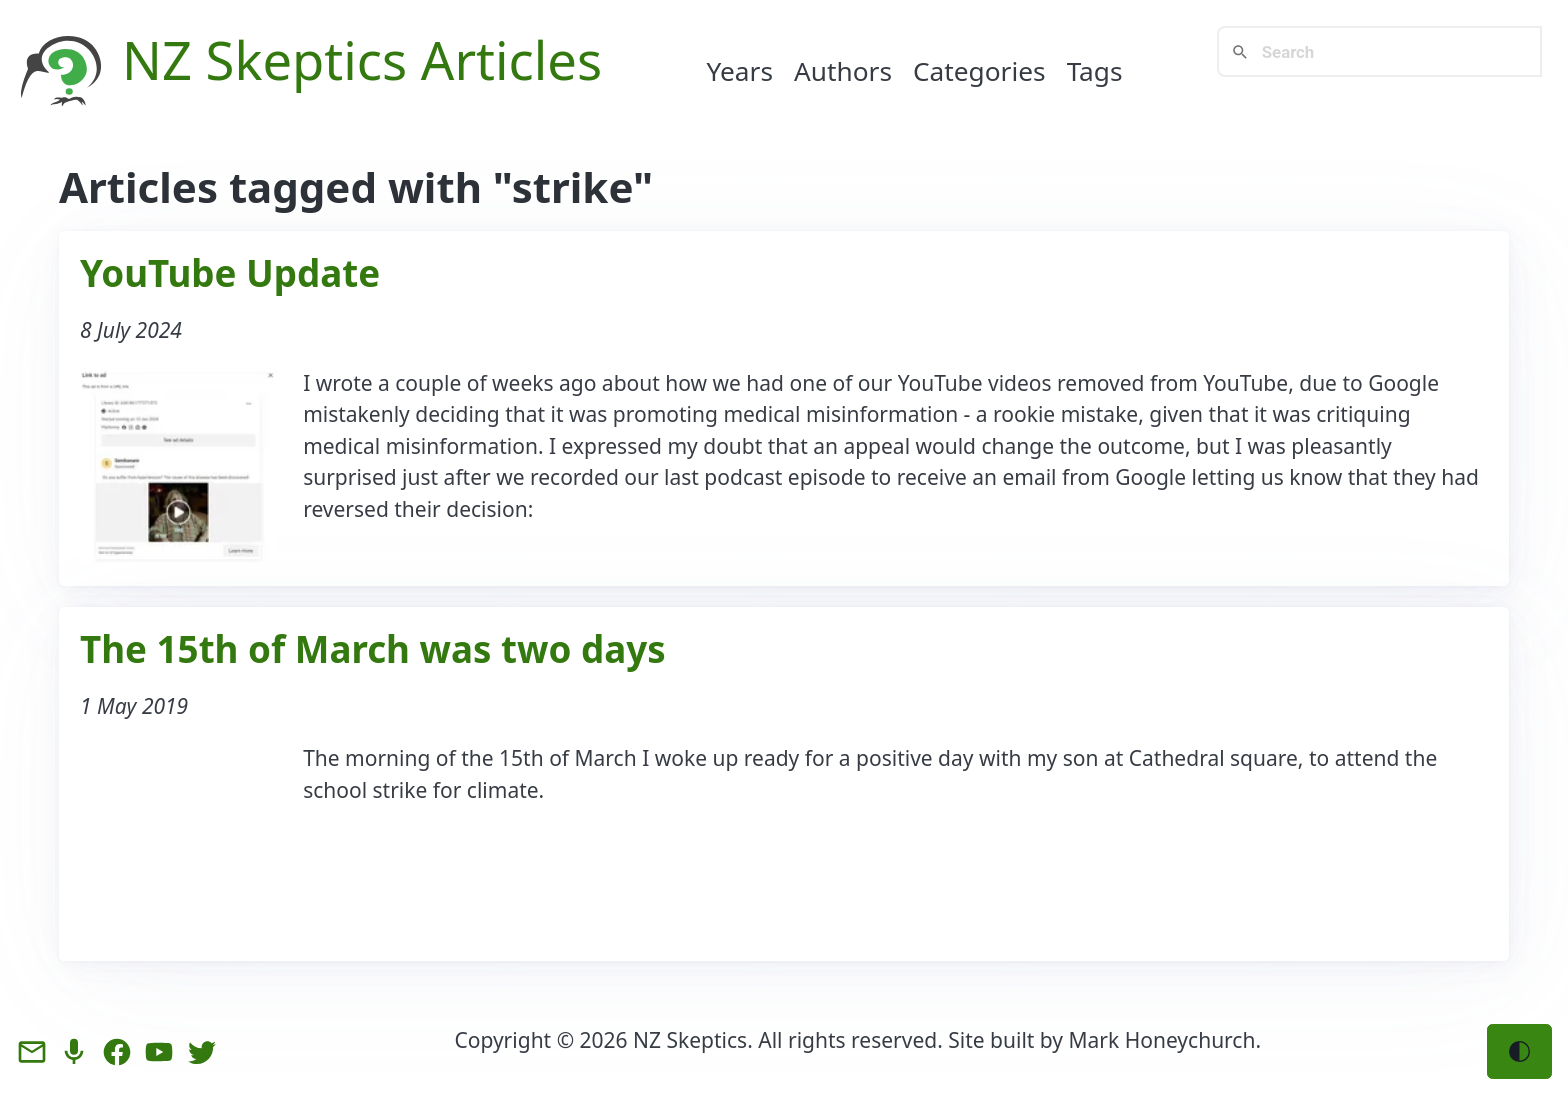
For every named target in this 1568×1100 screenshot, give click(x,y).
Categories (979, 71)
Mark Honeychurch (1162, 1040)
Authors (843, 71)
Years (740, 71)
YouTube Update (230, 273)
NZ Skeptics (264, 59)
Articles (511, 59)
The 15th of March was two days (373, 649)
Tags (1095, 71)
